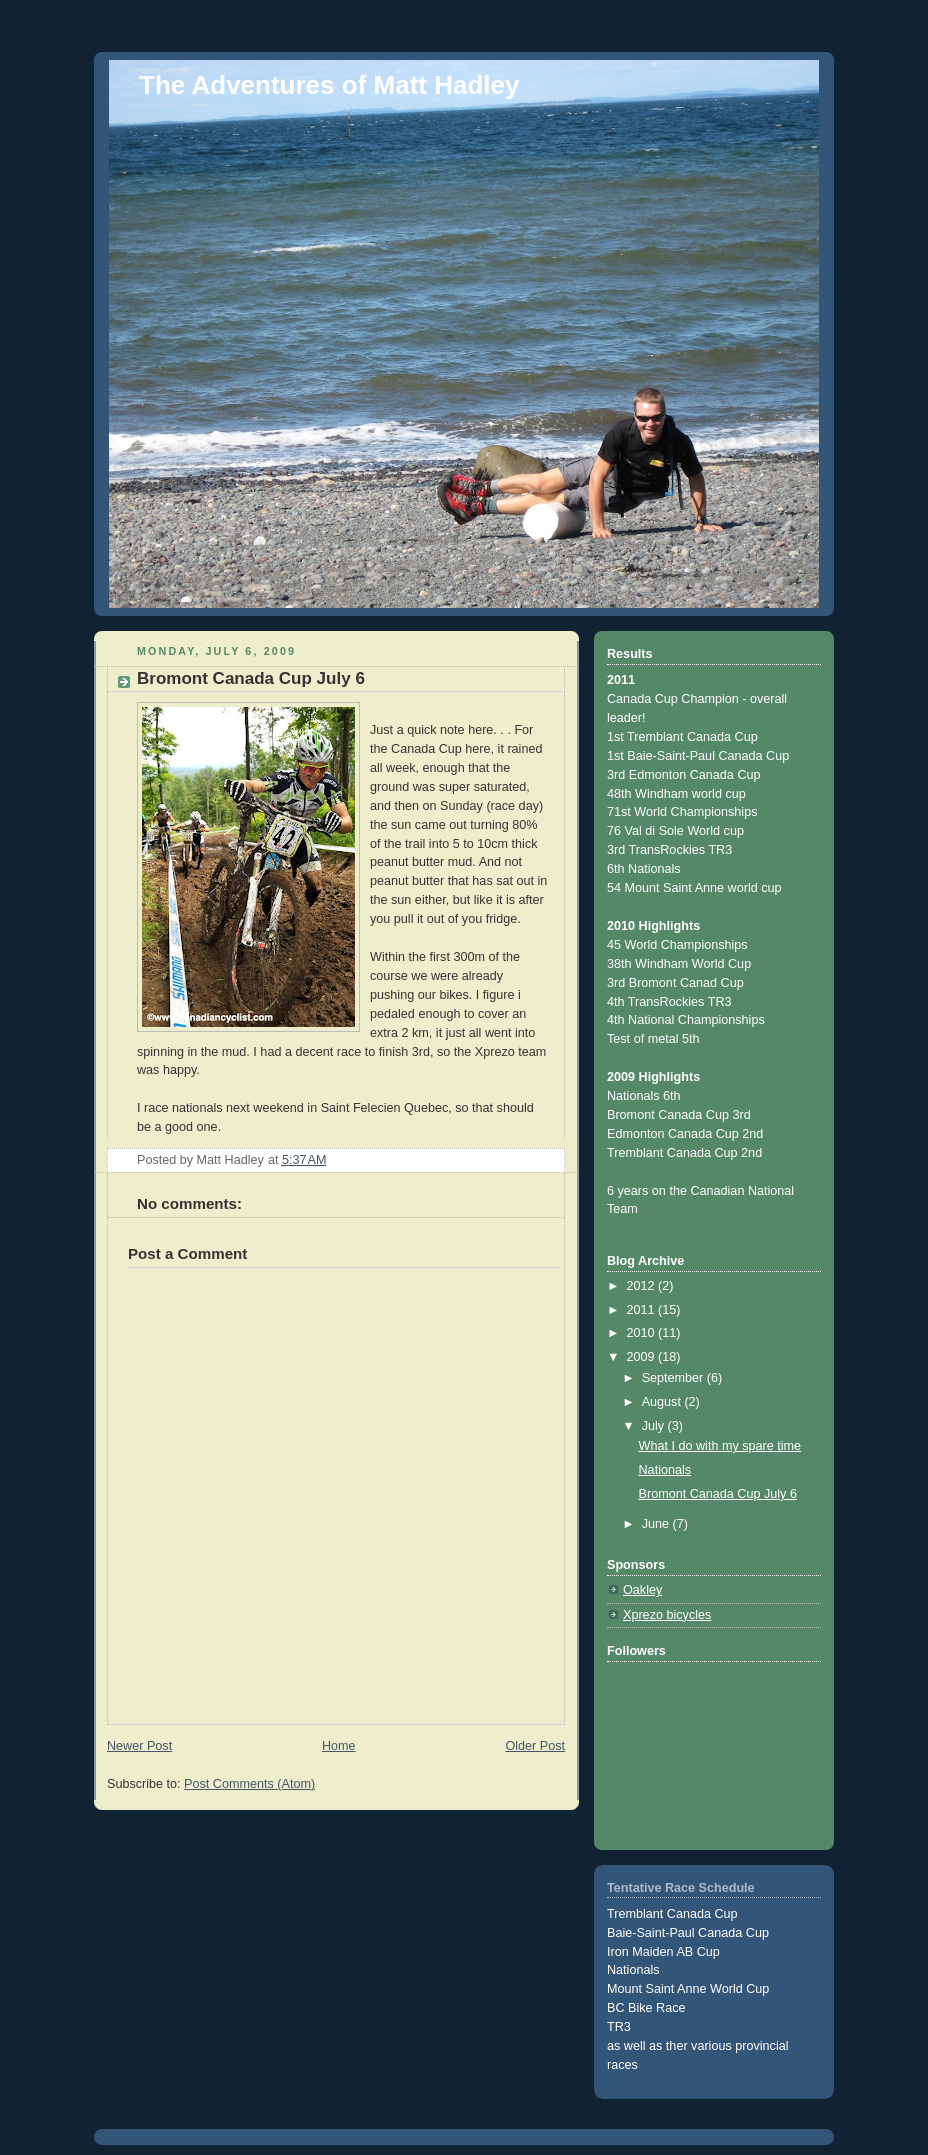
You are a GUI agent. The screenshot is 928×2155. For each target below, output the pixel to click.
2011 (643, 1310)
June (657, 1524)
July (655, 1426)
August (663, 1402)
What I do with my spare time (720, 1446)
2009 (643, 1357)
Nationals (665, 1470)
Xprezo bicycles (667, 1615)
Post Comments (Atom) (249, 1784)
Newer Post (139, 1746)
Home (339, 1746)
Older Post (535, 1746)
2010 (643, 1333)
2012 (643, 1286)
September (674, 1378)
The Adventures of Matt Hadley (329, 85)
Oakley (642, 1590)
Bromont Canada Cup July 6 (718, 1494)
